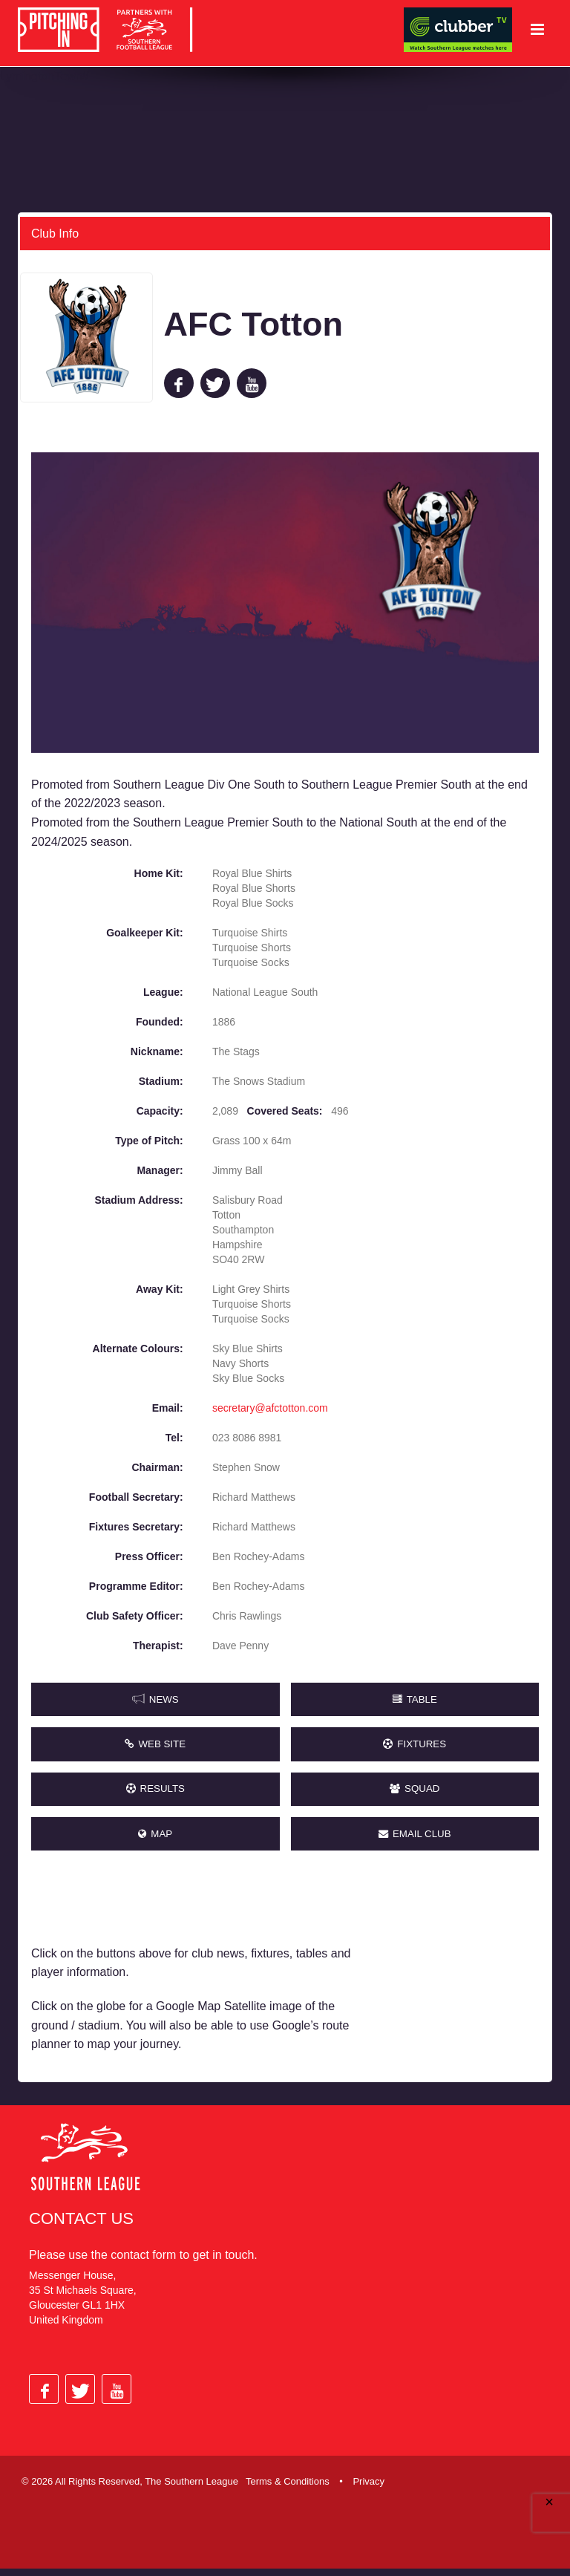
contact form (143, 2262)
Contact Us (81, 2226)
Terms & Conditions (288, 2488)
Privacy (368, 2488)
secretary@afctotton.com (270, 1407)
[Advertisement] (461, 1970)
